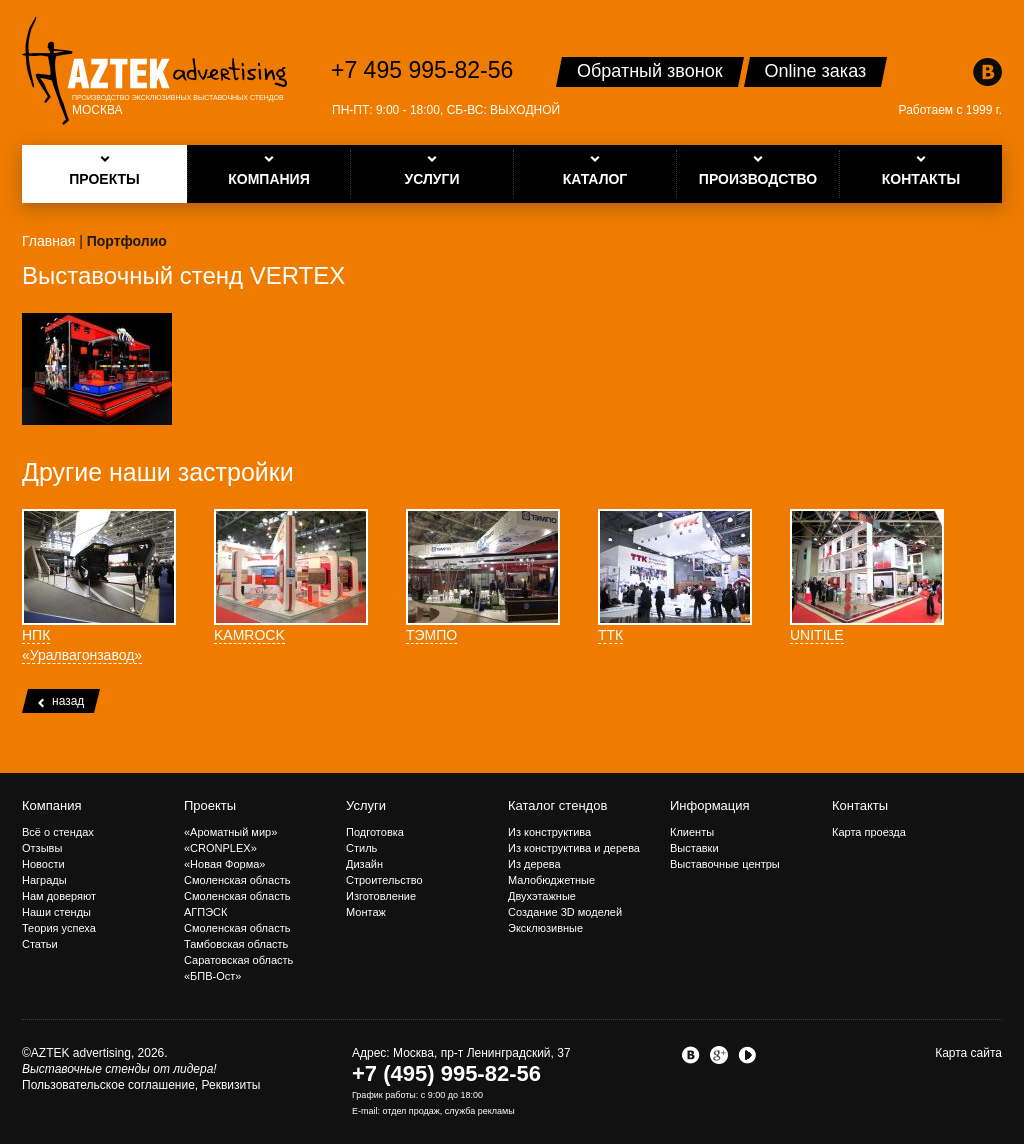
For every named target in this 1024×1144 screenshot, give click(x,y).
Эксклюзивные (545, 928)
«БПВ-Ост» (212, 976)
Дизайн (364, 864)
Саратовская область (238, 960)
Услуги (366, 805)
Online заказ (816, 71)
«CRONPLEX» (220, 848)
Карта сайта (968, 1053)
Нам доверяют (59, 896)
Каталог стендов (557, 805)
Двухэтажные (542, 896)
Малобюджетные (551, 880)
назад (61, 701)
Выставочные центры (725, 864)
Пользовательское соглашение (108, 1085)
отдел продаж (411, 1111)
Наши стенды (56, 912)
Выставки (694, 848)
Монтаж (366, 912)
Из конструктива (549, 832)
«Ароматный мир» (230, 832)
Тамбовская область (236, 944)
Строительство (384, 880)
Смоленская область (237, 880)
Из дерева (534, 864)
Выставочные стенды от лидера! (119, 1069)
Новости (43, 864)
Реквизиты (231, 1085)
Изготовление (381, 896)
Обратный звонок (650, 71)
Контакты (860, 805)
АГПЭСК (205, 912)
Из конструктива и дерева (574, 848)
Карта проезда (869, 832)
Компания (52, 805)
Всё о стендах (58, 832)
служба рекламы (480, 1111)
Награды (44, 880)
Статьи (40, 944)
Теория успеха (59, 928)
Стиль (361, 848)
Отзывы (42, 848)
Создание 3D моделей (565, 912)
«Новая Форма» (224, 864)
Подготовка (375, 832)
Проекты (210, 805)
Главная (48, 241)
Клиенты (692, 832)
